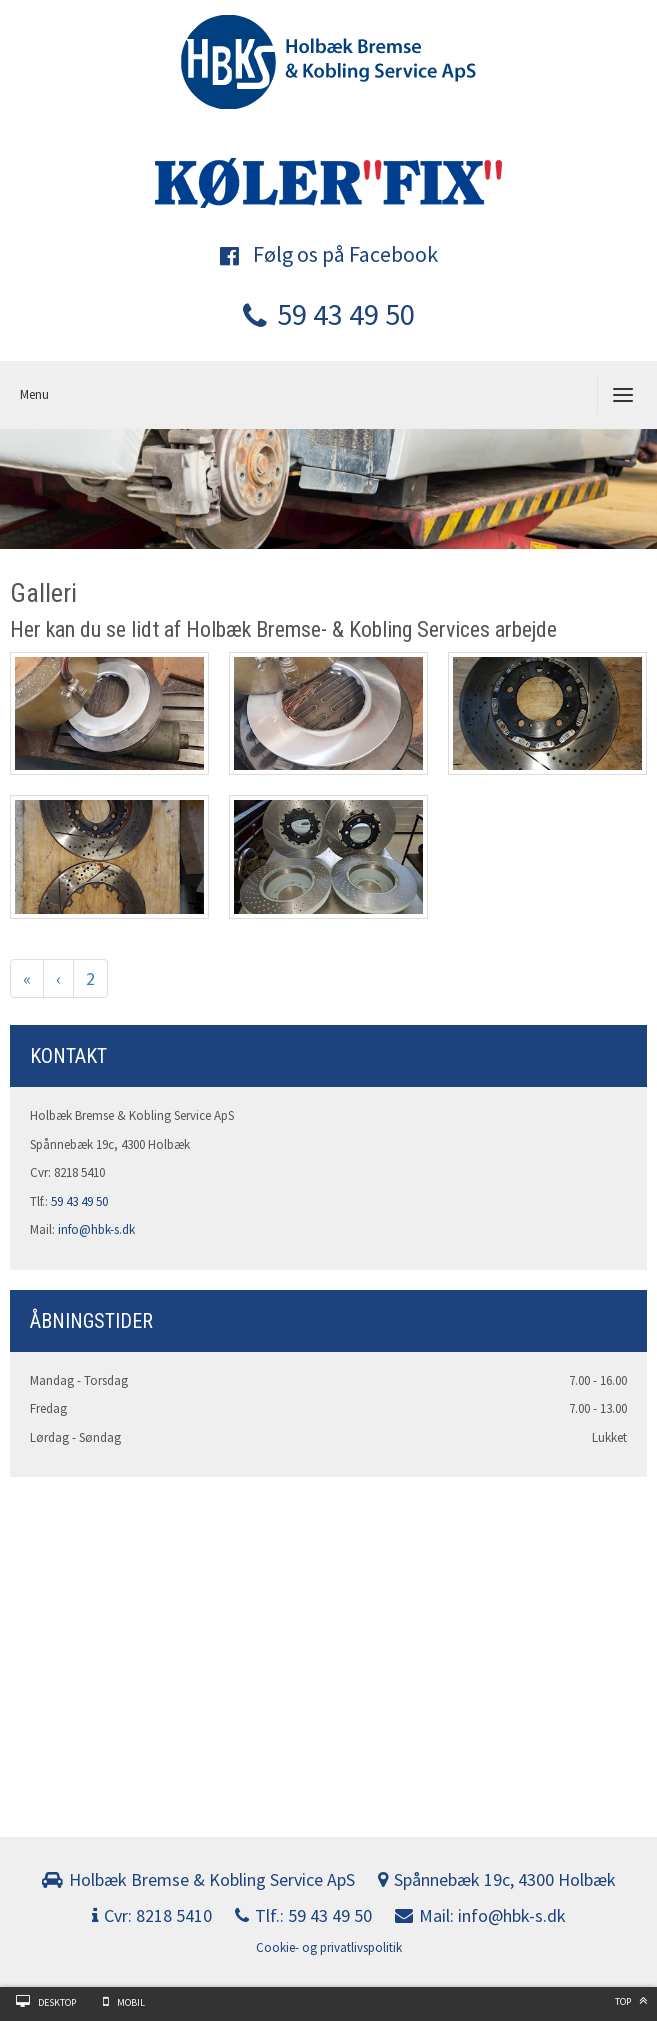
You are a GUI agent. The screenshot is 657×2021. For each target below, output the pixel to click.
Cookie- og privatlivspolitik (329, 1947)
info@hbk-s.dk (96, 1229)
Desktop (57, 2002)
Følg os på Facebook (329, 254)
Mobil (131, 2002)
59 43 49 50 (329, 314)
